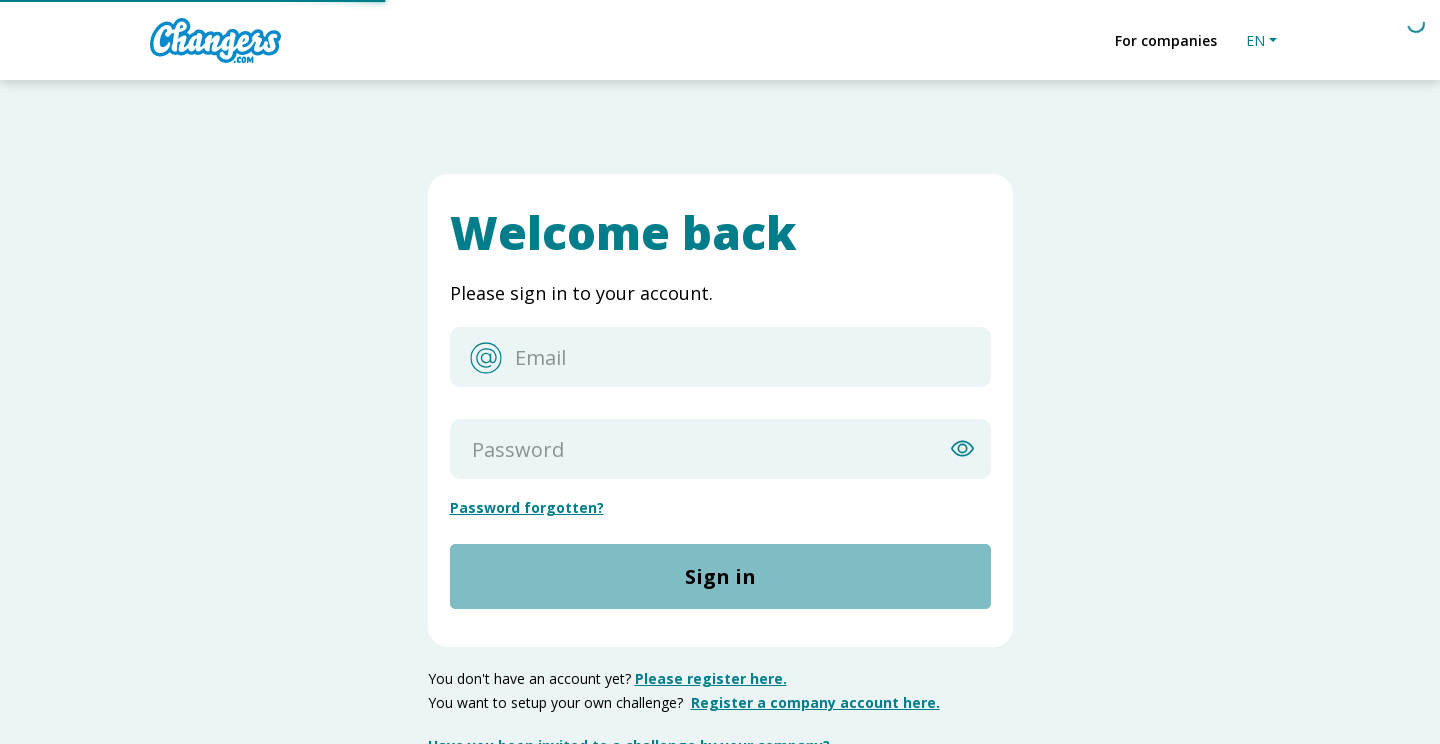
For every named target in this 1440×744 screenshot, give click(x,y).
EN (1255, 40)
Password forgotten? (527, 507)
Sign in (720, 576)
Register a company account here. (815, 702)
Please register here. (711, 678)
